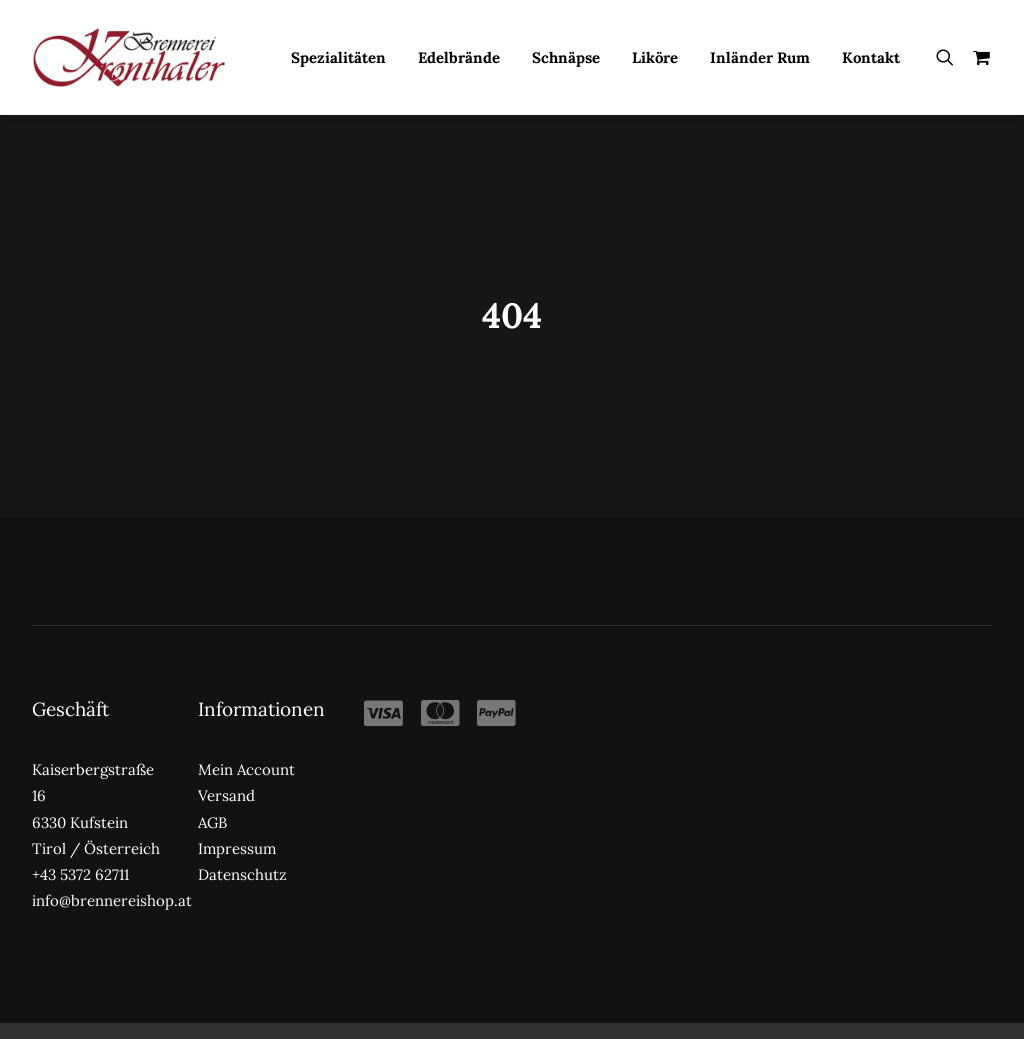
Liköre (655, 57)
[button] (949, 57)
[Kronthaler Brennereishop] (128, 57)
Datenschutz (242, 841)
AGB (212, 789)
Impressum (237, 815)
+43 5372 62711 (80, 841)
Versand (226, 763)
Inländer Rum (760, 57)
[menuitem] (338, 57)
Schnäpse (566, 57)
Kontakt (871, 57)
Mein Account (246, 736)
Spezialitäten (338, 57)
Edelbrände (459, 57)
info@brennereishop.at (112, 868)
